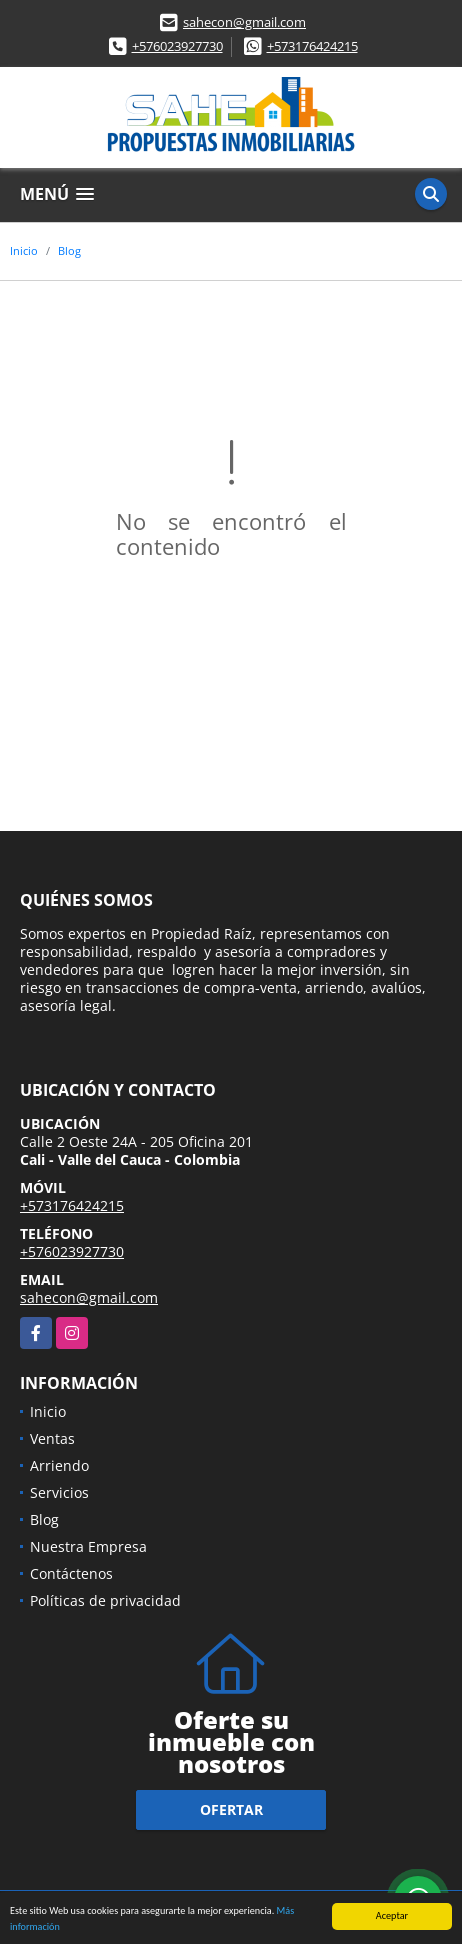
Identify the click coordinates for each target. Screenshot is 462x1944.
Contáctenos (71, 1573)
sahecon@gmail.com (244, 22)
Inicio (24, 250)
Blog (69, 250)
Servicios (59, 1492)
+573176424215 (312, 46)
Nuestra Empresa (88, 1546)
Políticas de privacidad (105, 1600)
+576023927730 (177, 46)
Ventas (52, 1438)
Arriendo (59, 1465)
